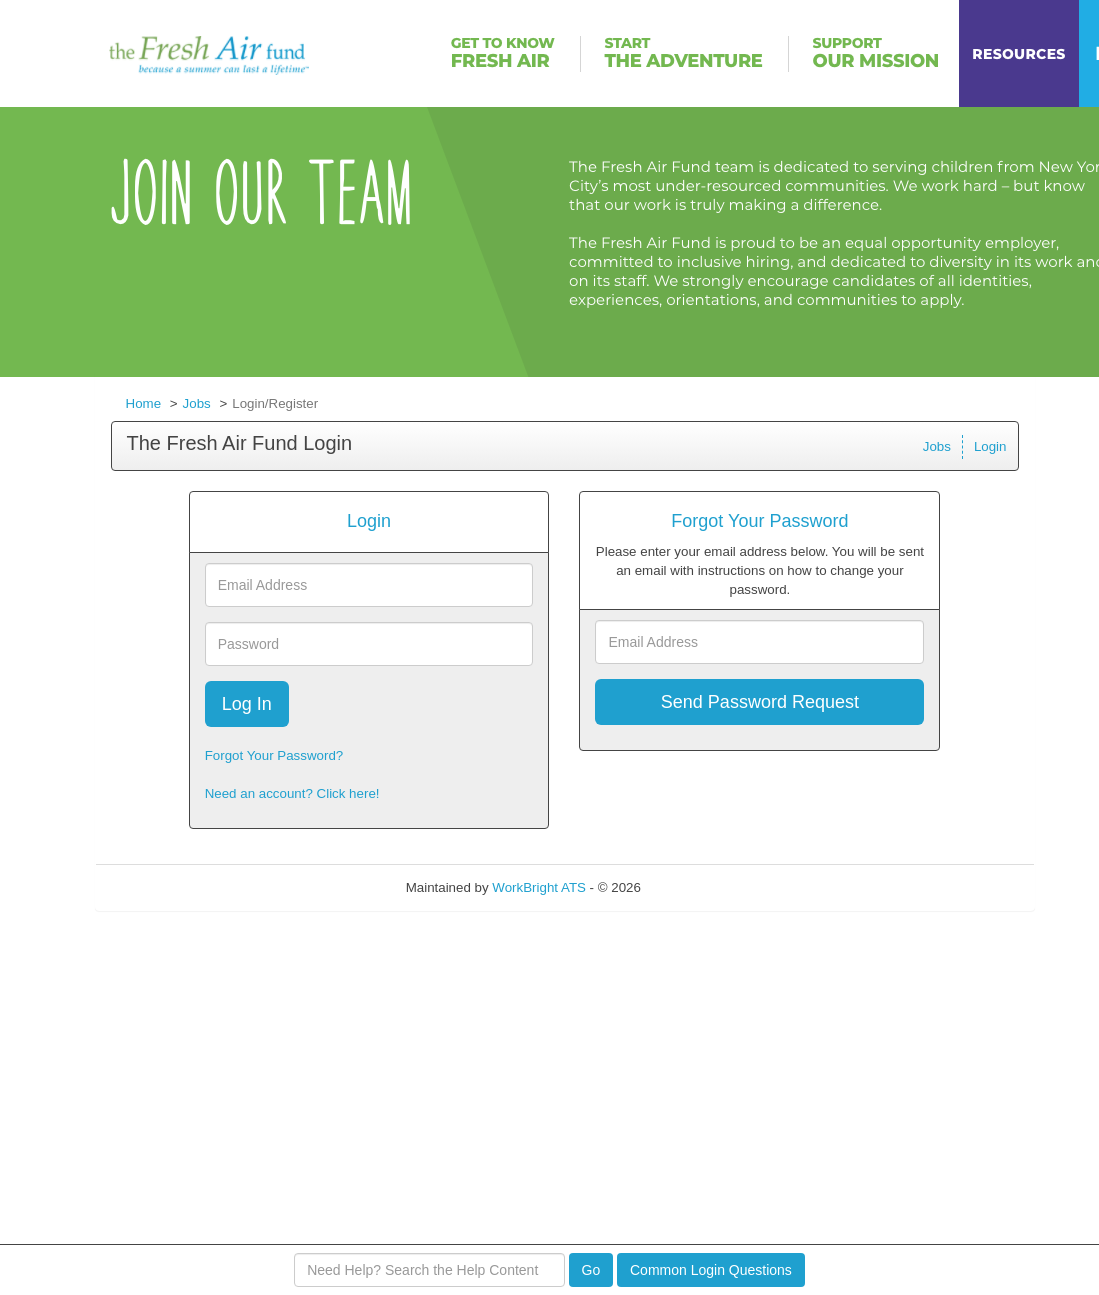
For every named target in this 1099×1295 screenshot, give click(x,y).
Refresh (700, 887)
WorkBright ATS (539, 887)
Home (144, 403)
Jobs (197, 403)
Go (591, 1270)
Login (990, 446)
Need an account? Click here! (292, 793)
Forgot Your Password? (274, 755)
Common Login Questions (711, 1270)
